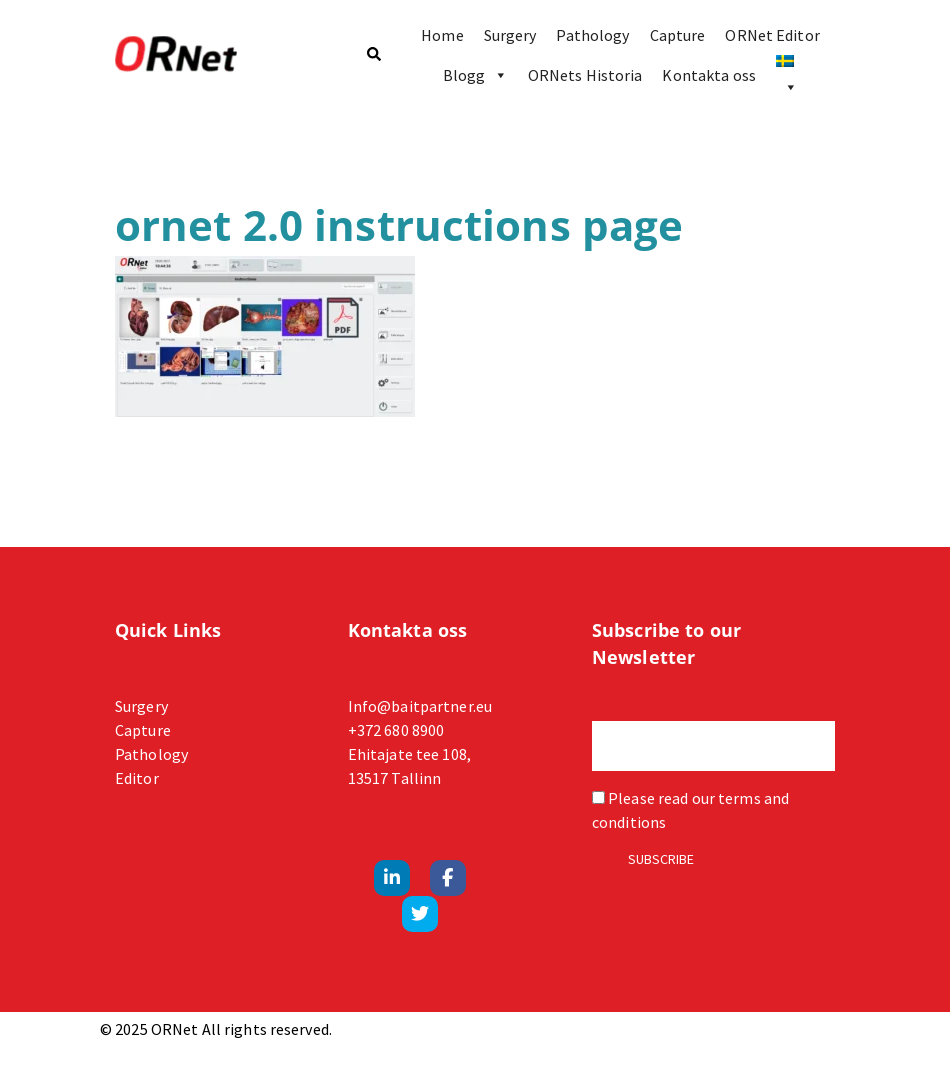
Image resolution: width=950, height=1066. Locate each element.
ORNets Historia (585, 75)
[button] (373, 55)
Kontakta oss (708, 75)
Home (442, 35)
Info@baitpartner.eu (420, 706)
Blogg (475, 75)
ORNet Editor (772, 35)
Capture (678, 35)
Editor (137, 778)
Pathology (592, 35)
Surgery (510, 35)
